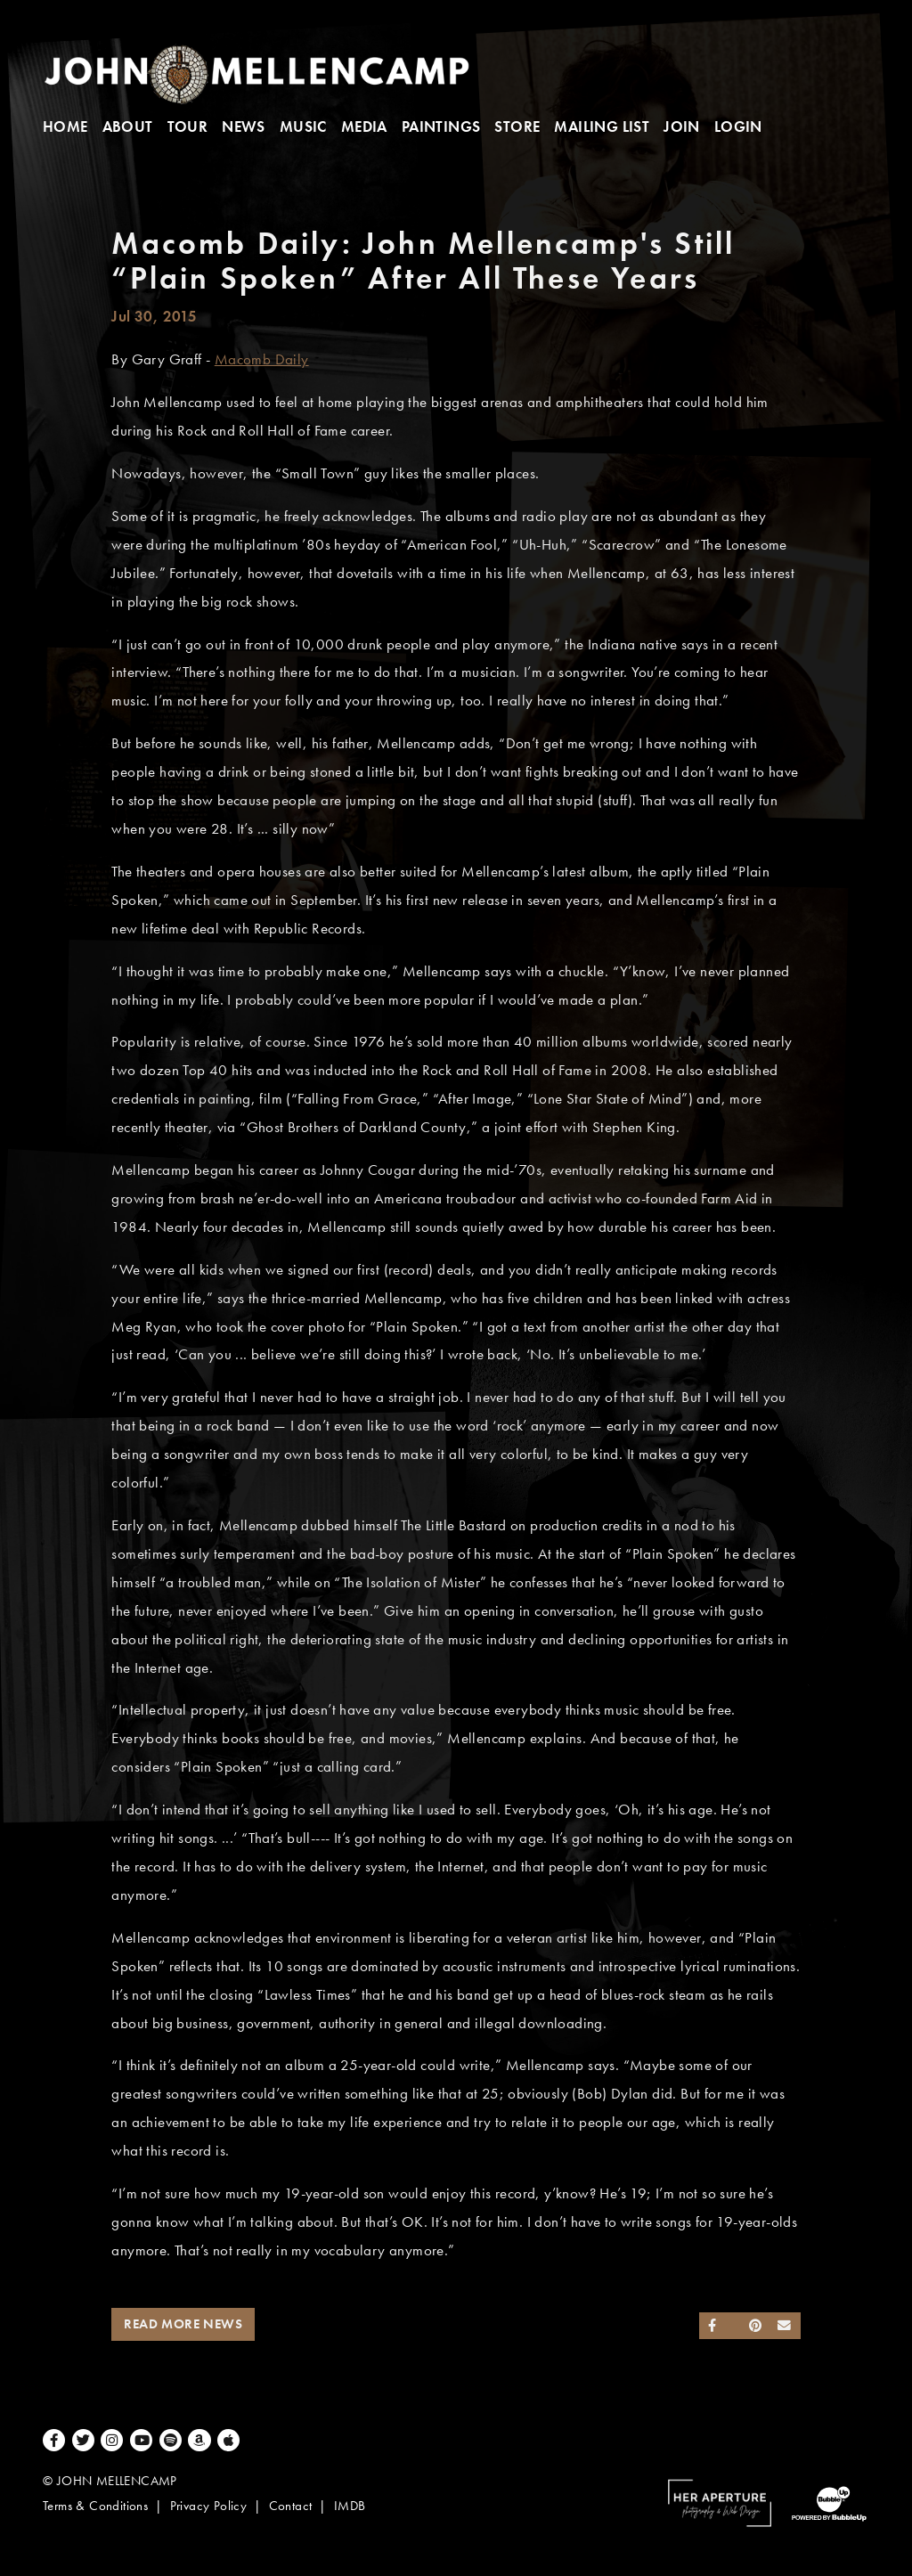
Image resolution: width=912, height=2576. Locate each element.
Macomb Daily (262, 359)
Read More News (183, 2324)
